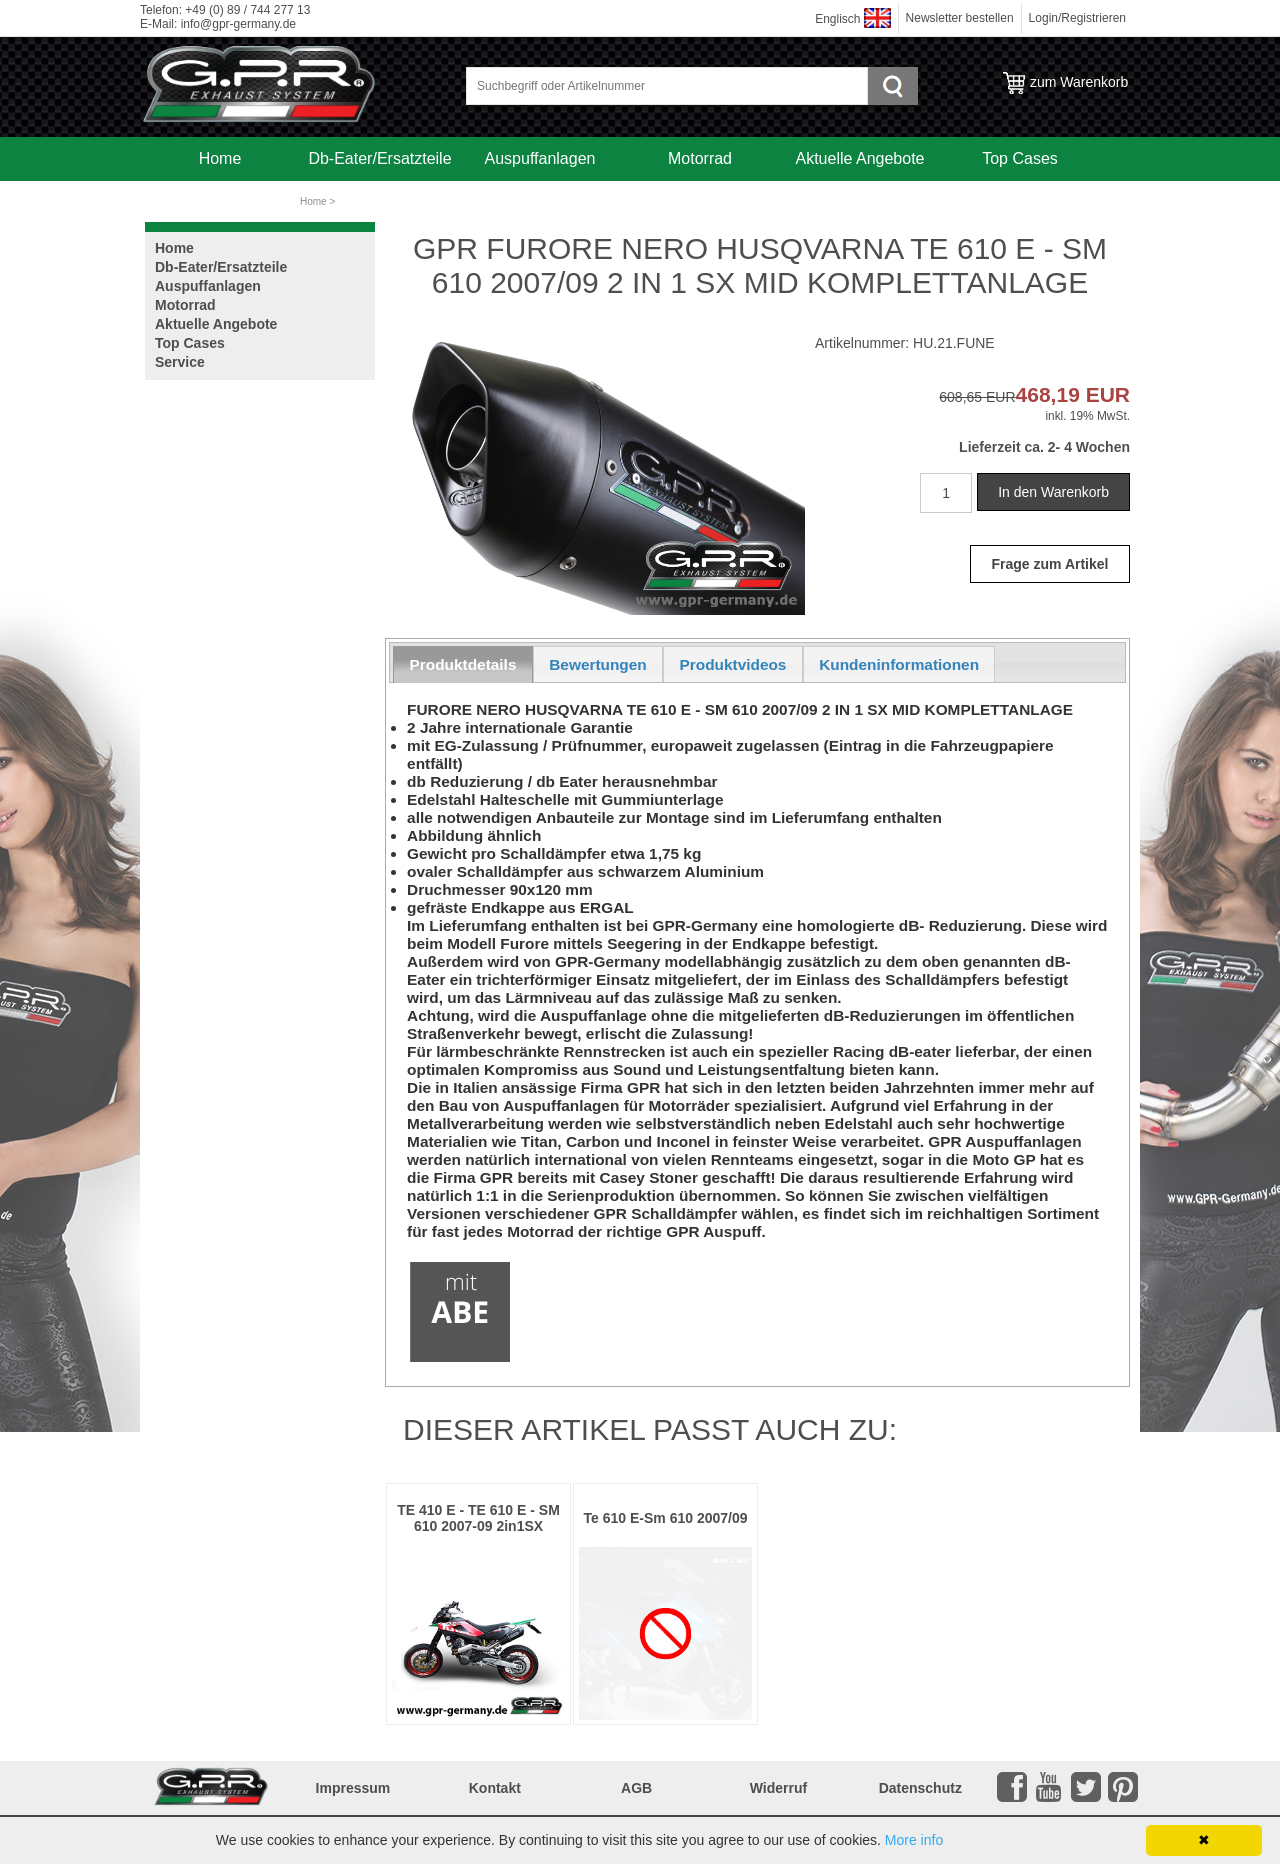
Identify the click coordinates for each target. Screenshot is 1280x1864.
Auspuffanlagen (540, 158)
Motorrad (700, 158)
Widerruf (778, 1788)
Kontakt (495, 1788)
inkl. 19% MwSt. (1087, 416)
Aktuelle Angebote (860, 158)
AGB (636, 1788)
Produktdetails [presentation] (463, 664)
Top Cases (1020, 158)
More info (914, 1840)
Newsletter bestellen (960, 18)
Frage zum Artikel (1050, 564)
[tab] (463, 664)
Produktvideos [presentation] (733, 664)
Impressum (353, 1788)
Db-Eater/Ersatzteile (379, 158)
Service (219, 202)
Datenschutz (920, 1788)
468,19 (1048, 394)
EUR (998, 397)
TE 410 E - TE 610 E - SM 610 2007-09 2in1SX (478, 1518)
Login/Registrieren (1077, 18)
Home (220, 158)
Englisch (837, 19)
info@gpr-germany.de (238, 24)
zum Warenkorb (1079, 82)
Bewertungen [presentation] (597, 664)
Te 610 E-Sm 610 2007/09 (666, 1518)
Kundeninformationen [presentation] (899, 664)
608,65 (960, 397)
